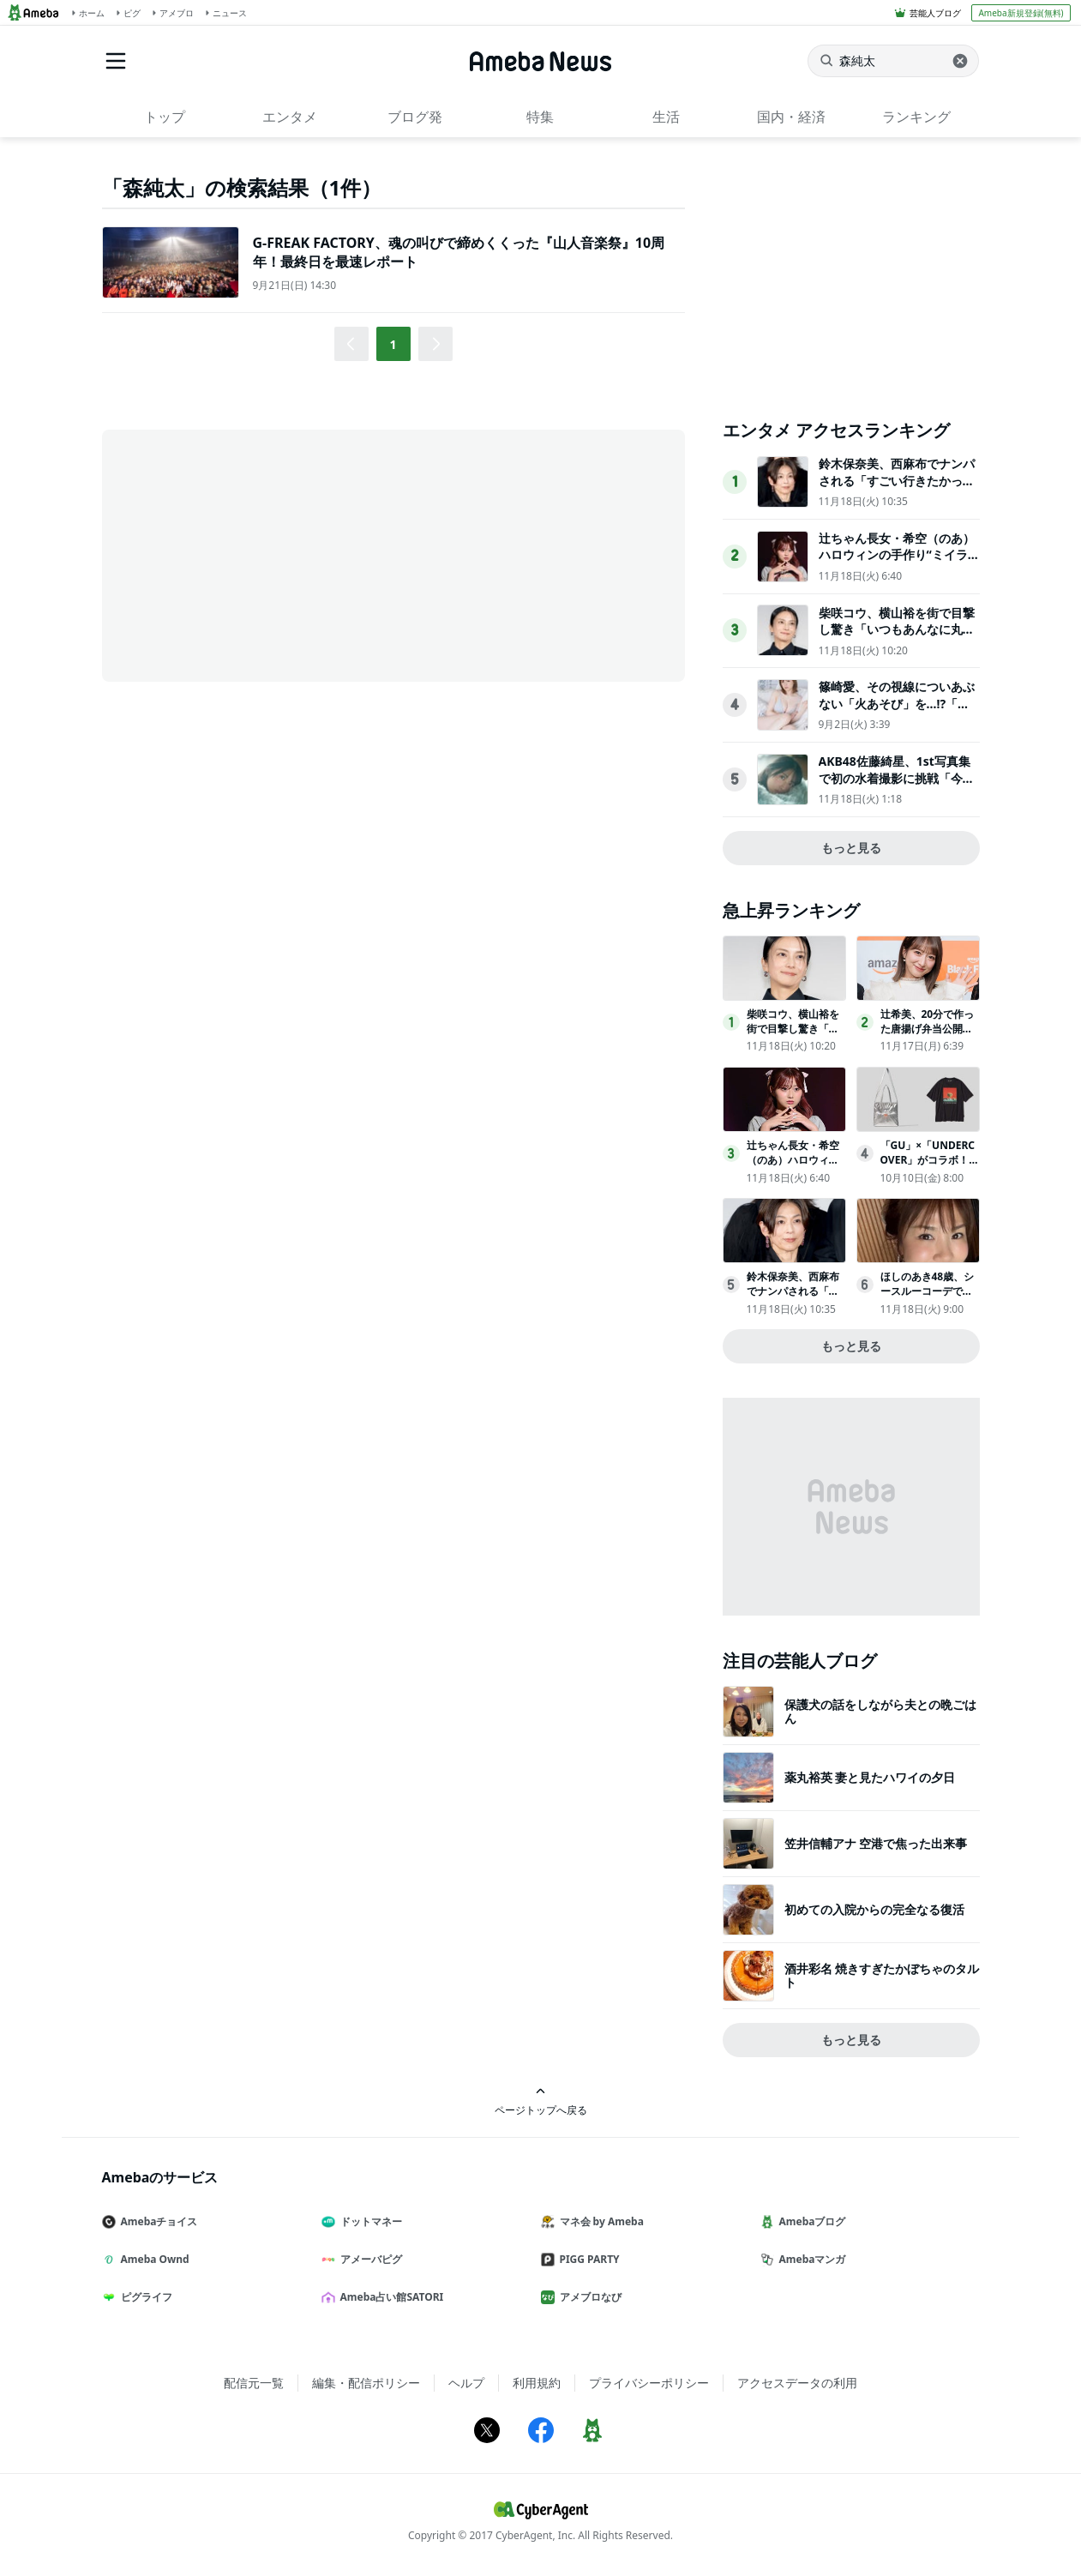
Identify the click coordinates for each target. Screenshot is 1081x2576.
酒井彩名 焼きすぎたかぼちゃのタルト (882, 1975)
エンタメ (289, 116)
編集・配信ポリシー (366, 2382)
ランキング (916, 116)
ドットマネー (368, 2221)
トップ (164, 116)
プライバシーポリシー (649, 2382)
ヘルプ (466, 2382)
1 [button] (392, 344)
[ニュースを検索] (893, 61)
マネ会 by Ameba (599, 2221)
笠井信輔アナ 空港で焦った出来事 (876, 1843)
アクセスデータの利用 (797, 2382)
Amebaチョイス (157, 2221)
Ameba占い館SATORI (389, 2297)
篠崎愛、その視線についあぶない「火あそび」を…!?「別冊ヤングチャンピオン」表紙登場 (897, 711)
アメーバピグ (368, 2259)
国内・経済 (791, 116)
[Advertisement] (256, 554)
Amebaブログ (810, 2221)
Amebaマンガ (810, 2259)
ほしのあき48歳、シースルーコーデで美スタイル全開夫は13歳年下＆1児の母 (927, 1298)
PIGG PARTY (587, 2259)
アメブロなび (588, 2297)
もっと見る (851, 848)
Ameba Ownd (152, 2259)
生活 (666, 116)
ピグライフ (144, 2297)
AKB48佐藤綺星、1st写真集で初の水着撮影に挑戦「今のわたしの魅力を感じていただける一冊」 (897, 786)
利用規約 (537, 2382)
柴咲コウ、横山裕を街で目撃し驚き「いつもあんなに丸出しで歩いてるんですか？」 (897, 629)
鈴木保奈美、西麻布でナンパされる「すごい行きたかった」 (897, 480)
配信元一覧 (254, 2382)
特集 (540, 116)
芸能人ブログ (935, 13)
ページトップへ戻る (541, 2101)
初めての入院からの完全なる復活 (874, 1909)
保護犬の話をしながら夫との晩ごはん (880, 1711)
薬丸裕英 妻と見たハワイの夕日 (870, 1777)
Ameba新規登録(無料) (1020, 13)
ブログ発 (414, 116)
